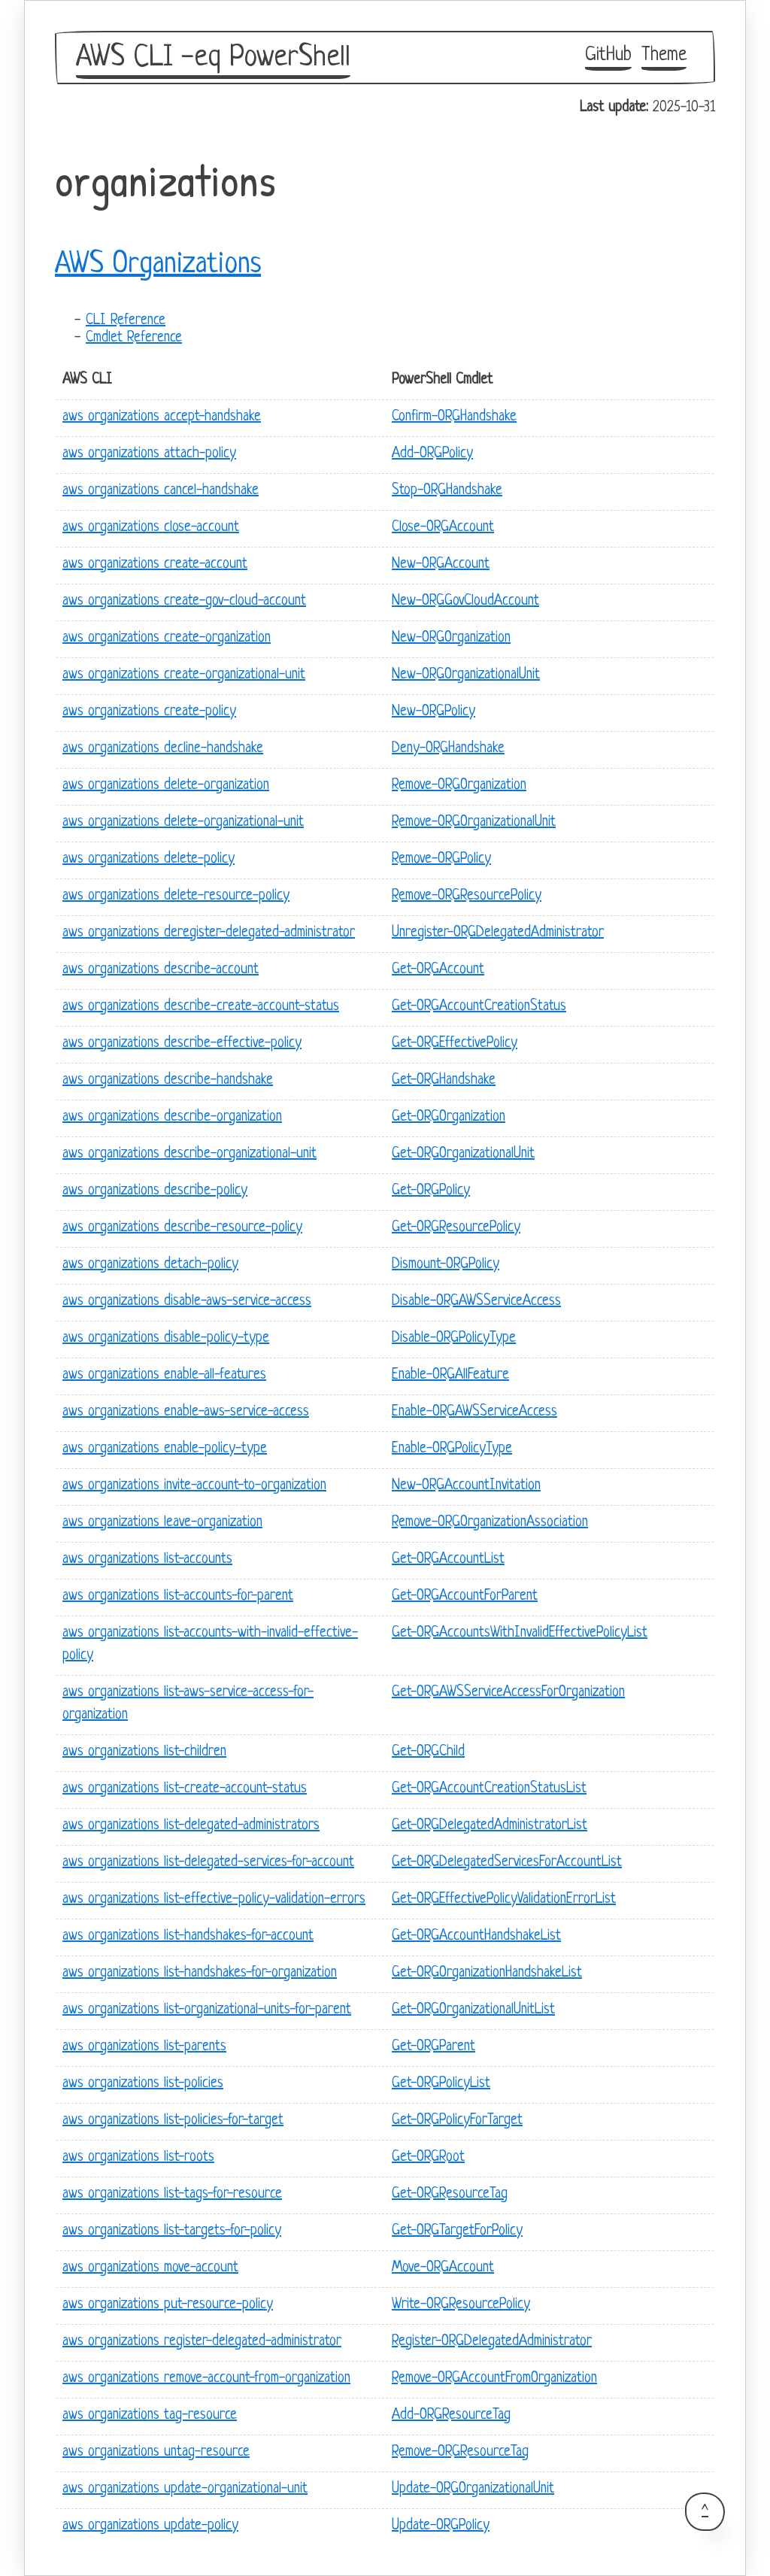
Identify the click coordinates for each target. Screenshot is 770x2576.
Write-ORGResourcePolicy (461, 2305)
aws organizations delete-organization (165, 785)
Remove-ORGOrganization (459, 785)
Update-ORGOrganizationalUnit (473, 2489)
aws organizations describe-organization (172, 1117)
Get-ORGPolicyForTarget (457, 2120)
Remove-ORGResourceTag (460, 2452)
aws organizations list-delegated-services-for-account (208, 1863)
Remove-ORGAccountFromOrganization (494, 2378)
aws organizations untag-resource (156, 2452)
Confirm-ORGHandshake (454, 417)
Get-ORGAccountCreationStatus (479, 1007)
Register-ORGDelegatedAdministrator (492, 2342)
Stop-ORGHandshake (447, 491)
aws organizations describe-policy (154, 1191)
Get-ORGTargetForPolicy (457, 2231)
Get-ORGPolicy (431, 1191)
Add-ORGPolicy (432, 454)
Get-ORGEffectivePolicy (454, 1043)
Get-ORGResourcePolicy (456, 1228)
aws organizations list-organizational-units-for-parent (206, 2010)
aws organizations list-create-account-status (184, 1789)
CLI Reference (125, 321)
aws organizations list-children (144, 1752)
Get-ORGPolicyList (441, 2084)
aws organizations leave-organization (162, 1523)
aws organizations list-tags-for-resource (172, 2194)
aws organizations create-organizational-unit (183, 675)
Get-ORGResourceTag (450, 2194)
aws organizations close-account (150, 528)
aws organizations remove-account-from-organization (206, 2378)
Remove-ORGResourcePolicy (466, 896)
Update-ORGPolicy (441, 2526)
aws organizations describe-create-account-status (200, 1007)
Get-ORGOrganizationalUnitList (473, 2010)
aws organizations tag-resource (149, 2415)
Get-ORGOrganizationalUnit (463, 1154)
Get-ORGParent (433, 2047)
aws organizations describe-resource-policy (182, 1228)
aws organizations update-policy (150, 2526)
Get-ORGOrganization (448, 1117)
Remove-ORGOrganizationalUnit (474, 822)
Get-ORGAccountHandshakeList (476, 1936)
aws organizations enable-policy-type (164, 1449)
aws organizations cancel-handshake (160, 491)
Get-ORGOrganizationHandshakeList (487, 1973)
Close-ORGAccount (443, 528)
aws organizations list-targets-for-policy (171, 2231)
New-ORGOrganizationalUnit (466, 675)
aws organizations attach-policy (149, 454)
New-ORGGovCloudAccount (465, 601)
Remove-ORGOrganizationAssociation (490, 1523)
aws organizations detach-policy (150, 1265)
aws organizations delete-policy (148, 859)
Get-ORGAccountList (448, 1559)
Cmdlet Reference (134, 338)
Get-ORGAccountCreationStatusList (489, 1789)
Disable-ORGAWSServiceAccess (476, 1301)
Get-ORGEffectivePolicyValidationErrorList (504, 1899)
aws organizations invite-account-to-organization (194, 1486)
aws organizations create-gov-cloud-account (184, 601)
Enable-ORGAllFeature (450, 1375)
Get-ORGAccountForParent (465, 1596)
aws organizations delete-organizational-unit (183, 822)
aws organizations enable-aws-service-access (185, 1412)
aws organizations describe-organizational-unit (189, 1154)
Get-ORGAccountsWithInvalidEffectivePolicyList (519, 1633)
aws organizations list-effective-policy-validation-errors (213, 1899)
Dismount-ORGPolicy (445, 1265)
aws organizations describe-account (160, 970)
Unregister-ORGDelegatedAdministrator (498, 933)
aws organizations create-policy (149, 712)
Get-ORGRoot (428, 2157)
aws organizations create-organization (166, 638)
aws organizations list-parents (144, 2047)
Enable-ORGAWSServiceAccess (474, 1412)
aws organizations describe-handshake (167, 1080)
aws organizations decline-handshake (162, 749)
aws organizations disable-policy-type (165, 1338)
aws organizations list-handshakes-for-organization (199, 1973)
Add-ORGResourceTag (451, 2415)
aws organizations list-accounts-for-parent (177, 1596)
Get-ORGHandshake (444, 1080)
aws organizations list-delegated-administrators (191, 1826)
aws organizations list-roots (138, 2157)
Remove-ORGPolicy (441, 859)
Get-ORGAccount (438, 970)
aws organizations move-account (150, 2268)
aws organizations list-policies (142, 2084)
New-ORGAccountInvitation (466, 1486)
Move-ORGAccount (443, 2268)
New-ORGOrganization (451, 638)
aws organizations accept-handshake (161, 417)
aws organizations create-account (154, 564)
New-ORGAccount (441, 564)
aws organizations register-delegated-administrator (201, 2342)
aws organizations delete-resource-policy (176, 896)
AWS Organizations (158, 265)
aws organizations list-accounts (147, 1559)
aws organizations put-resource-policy (167, 2305)
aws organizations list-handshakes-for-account (188, 1936)
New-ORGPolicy (433, 712)
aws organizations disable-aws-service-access (186, 1301)
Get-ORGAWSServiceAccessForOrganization (508, 1693)
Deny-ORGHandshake (448, 749)
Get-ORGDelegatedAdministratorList (489, 1826)
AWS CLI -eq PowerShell (213, 58)
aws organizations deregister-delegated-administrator (208, 933)
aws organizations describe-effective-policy (182, 1043)
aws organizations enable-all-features (164, 1375)
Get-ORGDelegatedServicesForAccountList (507, 1863)
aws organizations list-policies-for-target (172, 2120)
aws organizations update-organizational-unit (185, 2489)
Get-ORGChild (428, 1752)
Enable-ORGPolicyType (452, 1449)
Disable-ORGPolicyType (454, 1338)
